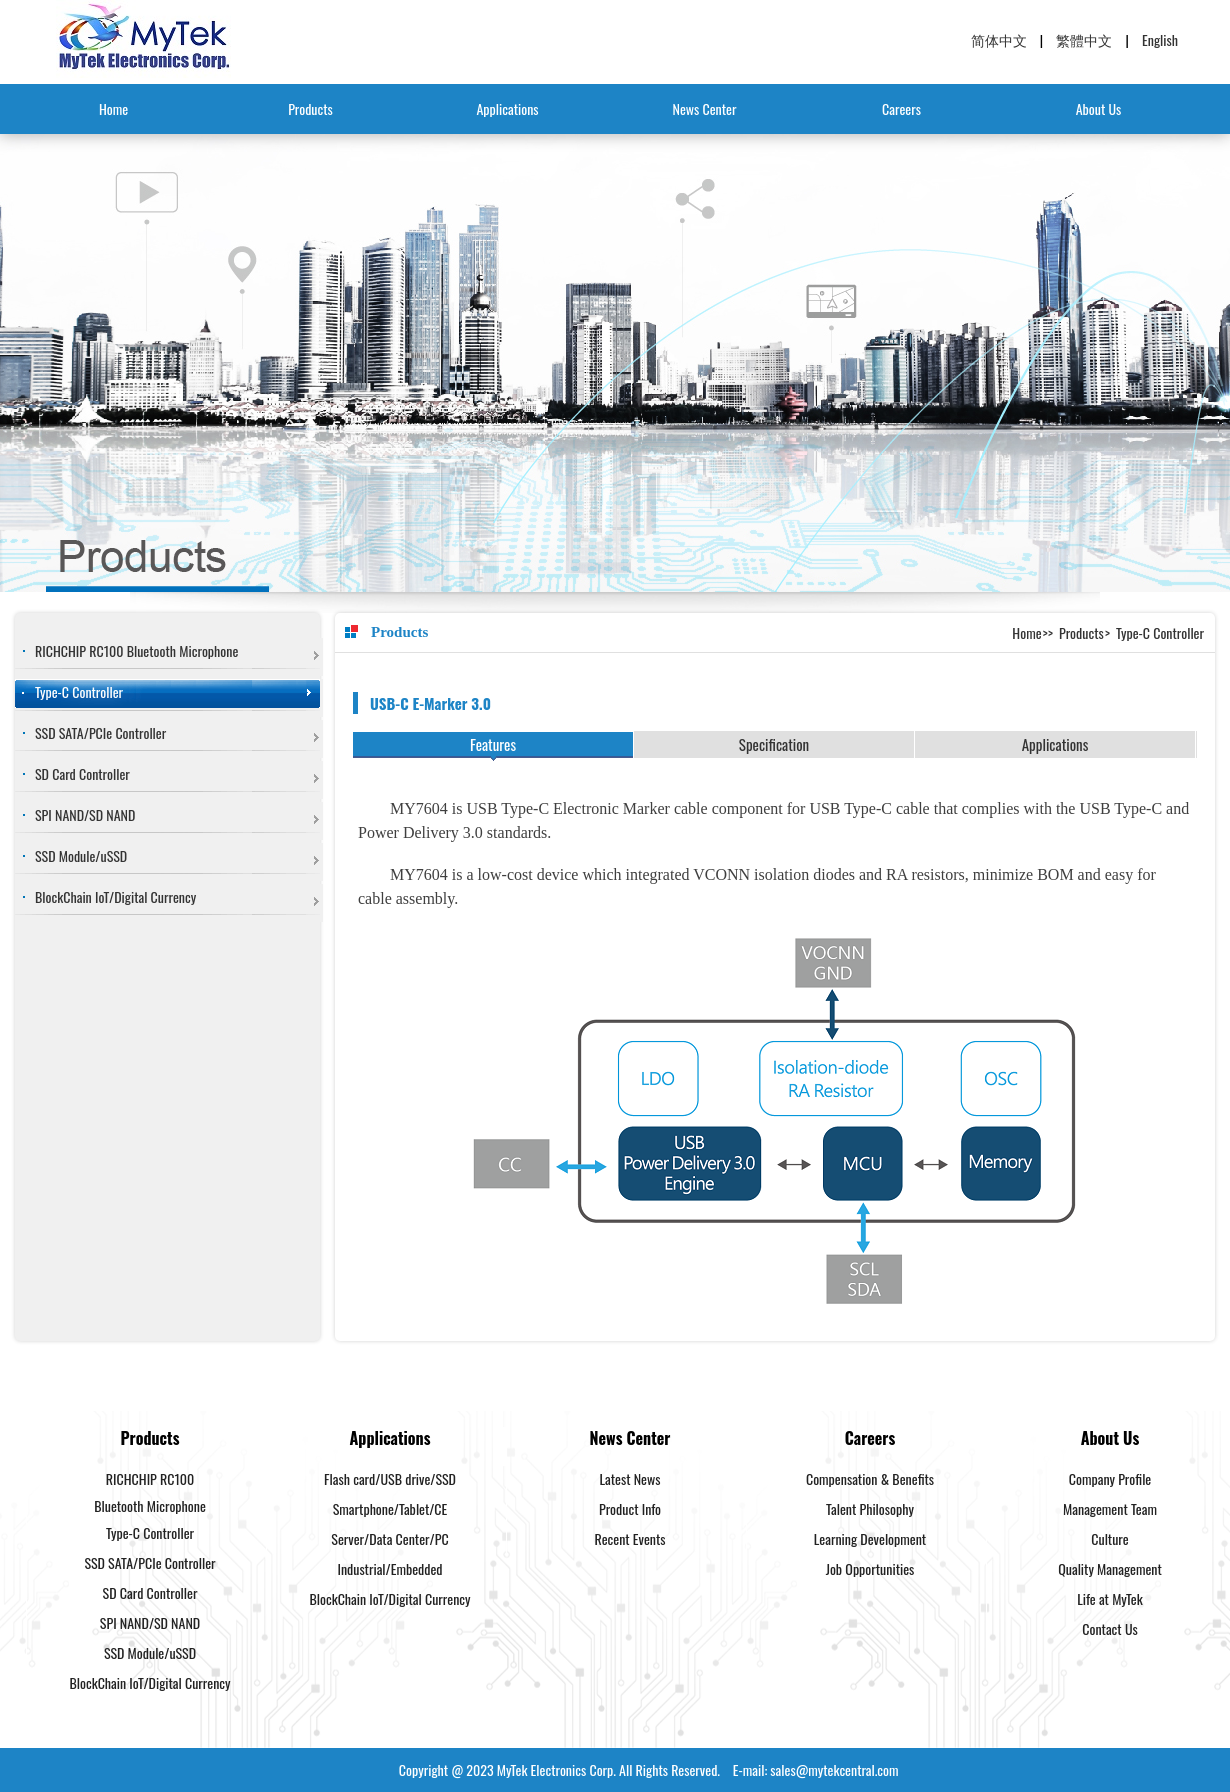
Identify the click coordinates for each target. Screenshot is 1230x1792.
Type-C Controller (79, 691)
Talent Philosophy (870, 1508)
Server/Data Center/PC (389, 1538)
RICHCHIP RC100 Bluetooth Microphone (136, 650)
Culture (1109, 1538)
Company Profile (1110, 1478)
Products (310, 108)
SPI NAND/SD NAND (85, 814)
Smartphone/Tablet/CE (390, 1508)
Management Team (1110, 1508)
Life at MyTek (1109, 1598)
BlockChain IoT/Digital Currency (115, 896)
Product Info (630, 1508)
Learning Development (870, 1538)
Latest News (630, 1478)
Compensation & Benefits (870, 1478)
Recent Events (630, 1538)
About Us (1099, 108)
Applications (507, 108)
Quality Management (1110, 1568)
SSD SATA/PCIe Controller (100, 732)
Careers (901, 108)
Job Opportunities (870, 1568)
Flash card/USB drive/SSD (390, 1478)
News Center (705, 108)
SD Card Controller (82, 773)
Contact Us (1109, 1628)
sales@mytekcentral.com (834, 1769)
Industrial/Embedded (389, 1568)
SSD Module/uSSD (81, 855)
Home (113, 108)
